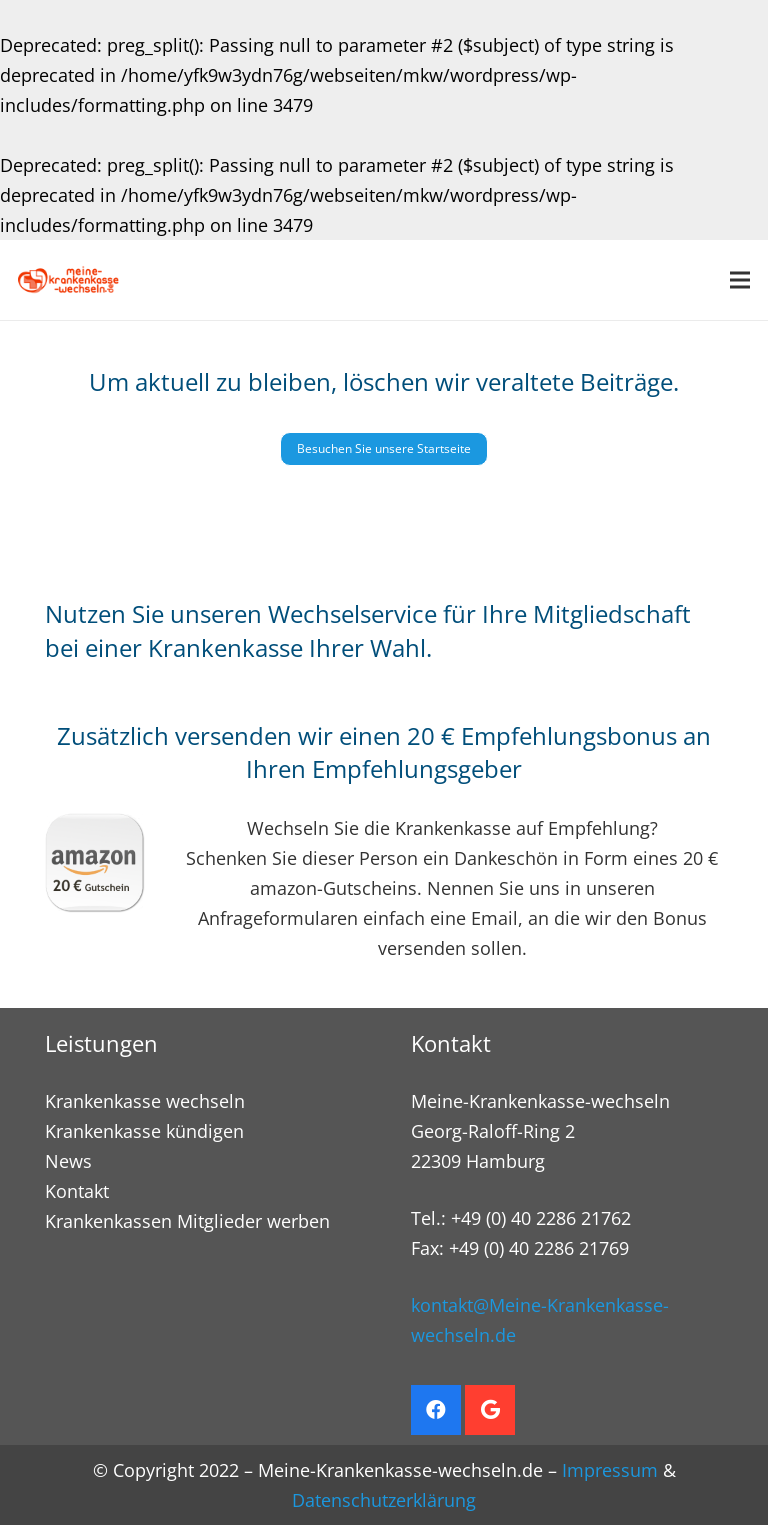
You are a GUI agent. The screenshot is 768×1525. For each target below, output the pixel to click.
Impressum (610, 1470)
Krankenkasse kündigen (144, 1131)
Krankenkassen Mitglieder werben (187, 1221)
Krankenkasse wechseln (145, 1101)
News (68, 1161)
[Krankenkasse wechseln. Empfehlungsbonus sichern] (68, 280)
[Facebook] (436, 1410)
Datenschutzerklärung (384, 1500)
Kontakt (77, 1191)
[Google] (490, 1410)
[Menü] (740, 280)
